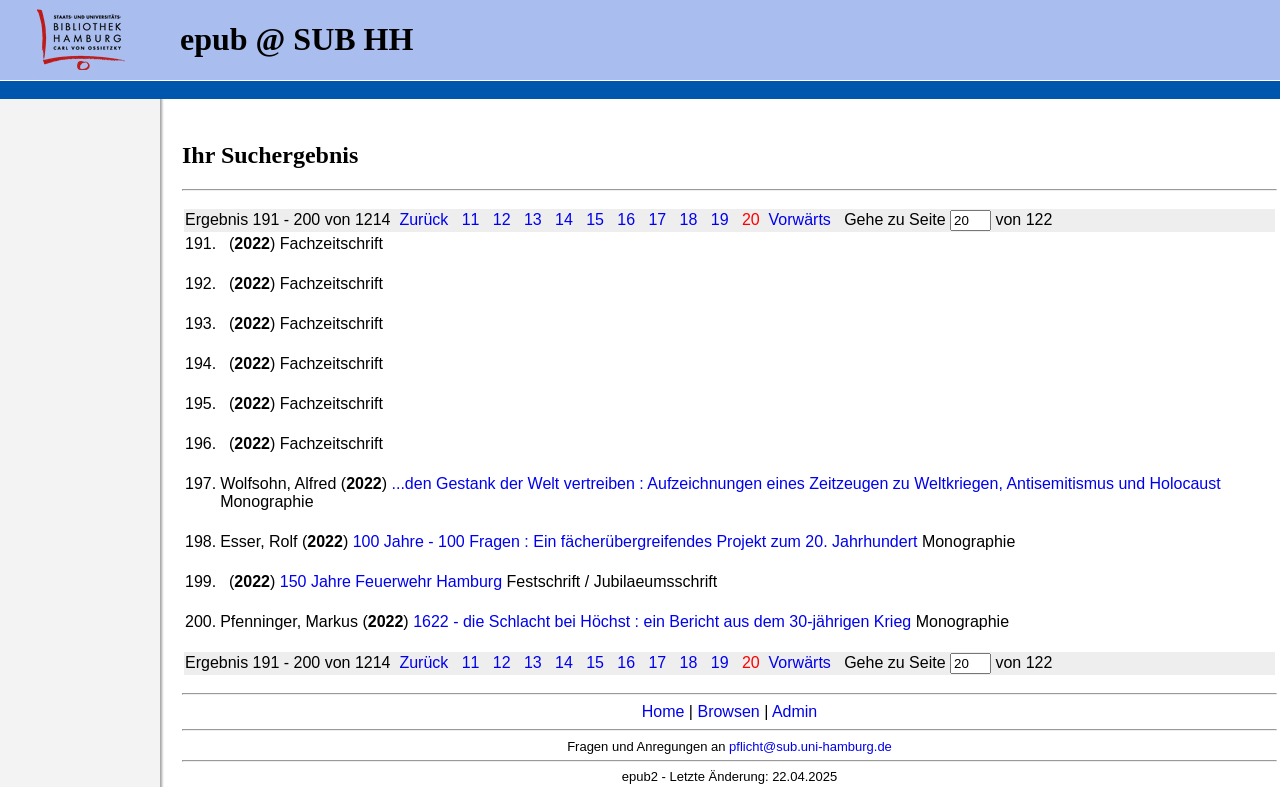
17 (657, 219)
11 (471, 219)
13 (533, 219)
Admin (794, 711)
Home (663, 711)
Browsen (728, 711)
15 (595, 219)
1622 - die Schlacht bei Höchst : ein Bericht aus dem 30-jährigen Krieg (662, 621)
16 (626, 219)
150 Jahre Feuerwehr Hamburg (391, 581)
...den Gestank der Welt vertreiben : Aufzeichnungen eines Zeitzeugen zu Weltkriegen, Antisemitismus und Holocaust (806, 483)
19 (720, 219)
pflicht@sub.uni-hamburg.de (810, 746)
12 (502, 219)
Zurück (423, 219)
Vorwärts (800, 219)
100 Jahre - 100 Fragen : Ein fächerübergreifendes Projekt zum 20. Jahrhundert (635, 541)
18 (689, 219)
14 (564, 219)
